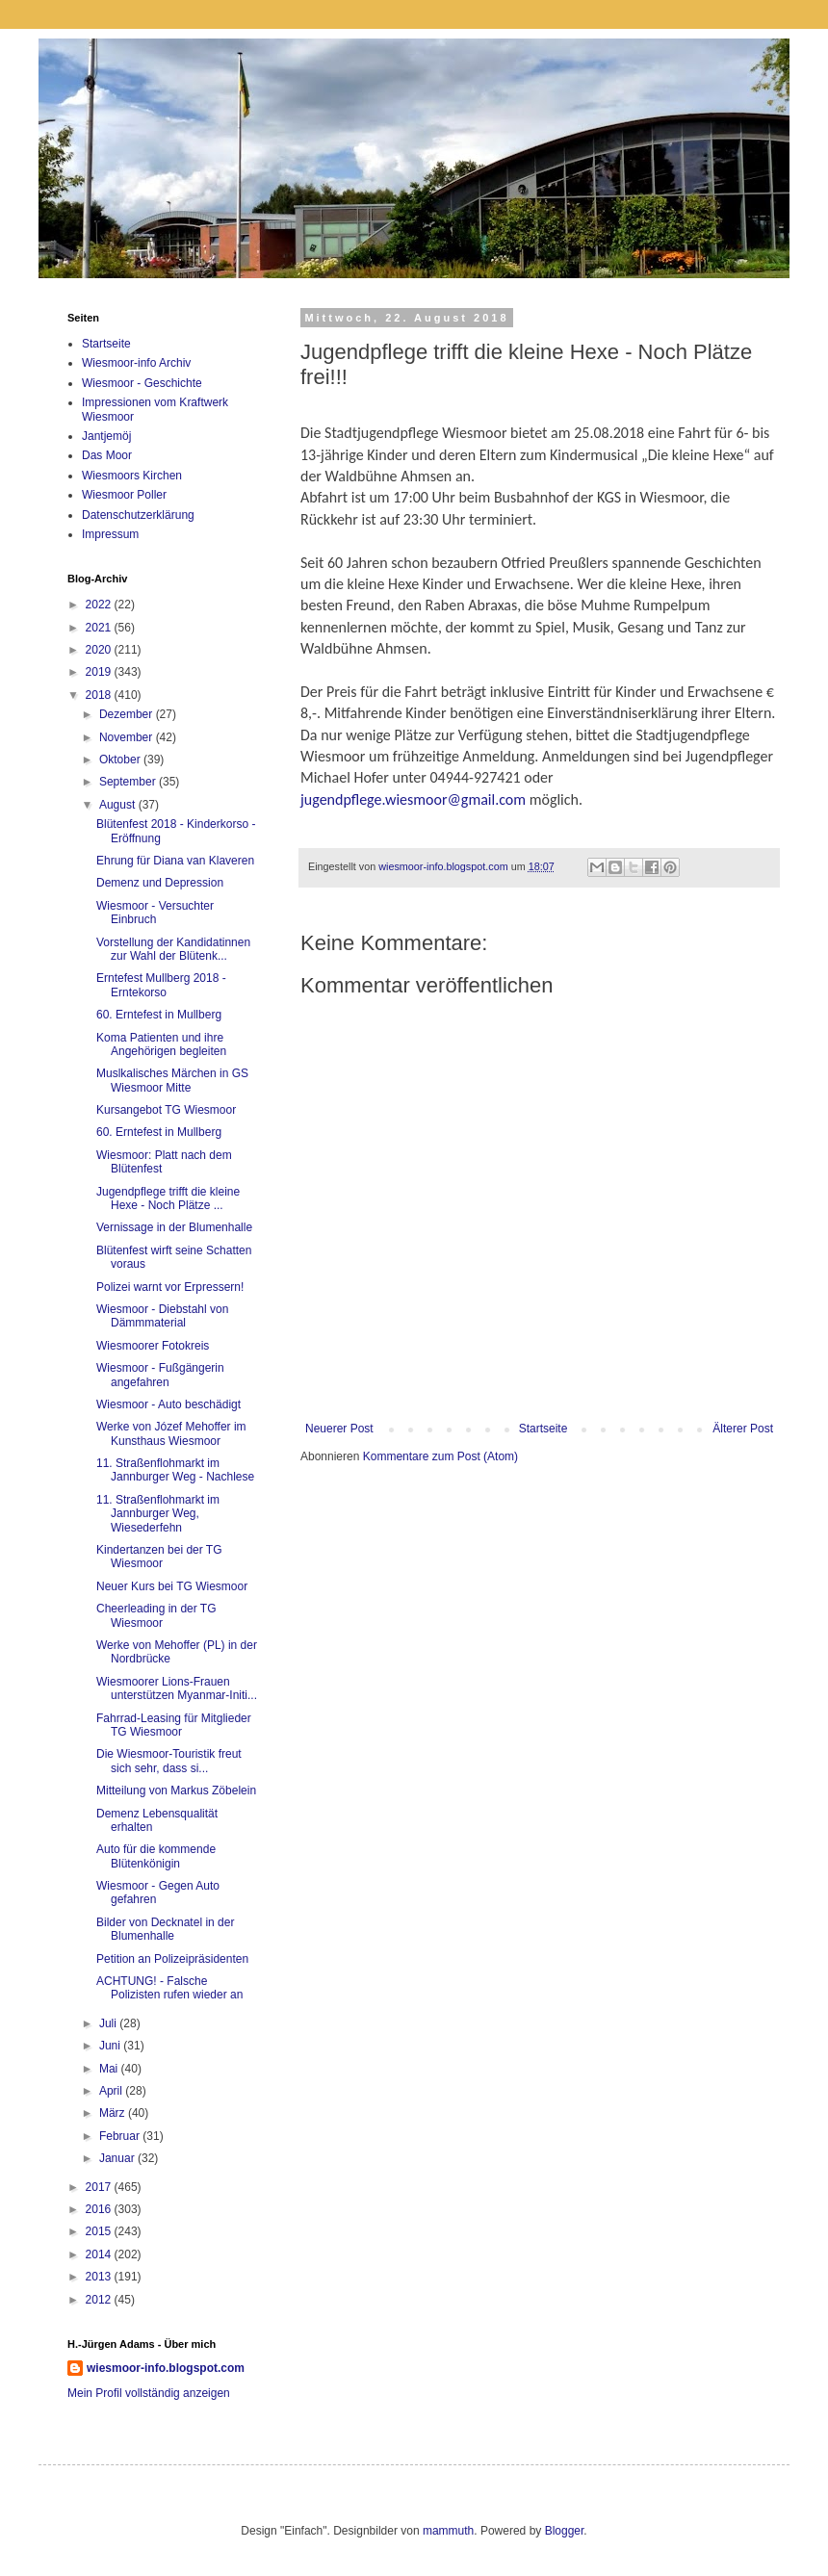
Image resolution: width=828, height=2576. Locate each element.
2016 (100, 2209)
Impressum (110, 534)
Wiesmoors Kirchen (132, 475)
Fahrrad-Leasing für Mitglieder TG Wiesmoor (173, 1725)
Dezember (127, 714)
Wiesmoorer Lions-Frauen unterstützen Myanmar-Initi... (176, 1688)
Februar (120, 2136)
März (113, 2113)
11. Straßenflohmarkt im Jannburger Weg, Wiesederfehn (158, 1513)
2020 (100, 650)
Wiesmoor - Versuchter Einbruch (155, 912)
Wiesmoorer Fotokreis (152, 1345)
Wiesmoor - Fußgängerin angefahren (160, 1374)
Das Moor (107, 455)
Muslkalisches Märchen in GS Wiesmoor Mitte (172, 1080)
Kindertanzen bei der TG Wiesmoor (159, 1556)
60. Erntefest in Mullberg (158, 1014)
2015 (100, 2231)
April (112, 2091)
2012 (100, 2299)
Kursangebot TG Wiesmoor (166, 1110)
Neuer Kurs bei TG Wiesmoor (171, 1586)
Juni (111, 2045)
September (129, 781)
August (119, 804)
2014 (100, 2254)
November (127, 737)
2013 (100, 2276)
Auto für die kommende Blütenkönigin (156, 1855)
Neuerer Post (339, 1428)
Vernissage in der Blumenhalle (174, 1227)
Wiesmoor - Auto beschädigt (168, 1404)
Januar (118, 2158)
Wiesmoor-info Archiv (136, 363)
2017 (100, 2187)
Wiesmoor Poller (124, 495)
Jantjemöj (106, 436)
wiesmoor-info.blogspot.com (166, 2368)
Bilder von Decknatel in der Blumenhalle (165, 1929)
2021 (100, 627)
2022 (100, 604)
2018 (100, 695)
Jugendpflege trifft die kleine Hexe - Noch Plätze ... (168, 1198)
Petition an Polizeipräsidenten (172, 1959)
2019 (100, 672)
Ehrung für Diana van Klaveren (175, 860)
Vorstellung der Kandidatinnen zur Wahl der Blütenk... (173, 949)
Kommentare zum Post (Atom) (440, 1456)
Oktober (121, 759)
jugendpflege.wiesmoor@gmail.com (413, 799)
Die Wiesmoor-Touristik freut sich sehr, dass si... (169, 1760)
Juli (109, 2023)
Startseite (543, 1428)
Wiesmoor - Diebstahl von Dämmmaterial (162, 1315)
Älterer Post (742, 1428)
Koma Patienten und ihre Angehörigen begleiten (161, 1044)
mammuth (448, 2530)
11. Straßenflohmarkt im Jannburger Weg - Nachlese (175, 1469)
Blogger (564, 2530)
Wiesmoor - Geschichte (142, 383)
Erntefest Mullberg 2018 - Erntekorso (161, 984)
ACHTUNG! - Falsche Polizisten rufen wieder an (169, 1987)
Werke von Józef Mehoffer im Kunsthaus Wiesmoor (171, 1433)
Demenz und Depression (159, 882)
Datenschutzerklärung (138, 515)
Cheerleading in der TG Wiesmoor (156, 1615)
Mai (110, 2068)
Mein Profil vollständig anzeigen (148, 2393)
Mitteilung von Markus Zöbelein (176, 1790)
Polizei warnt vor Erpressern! (170, 1287)
